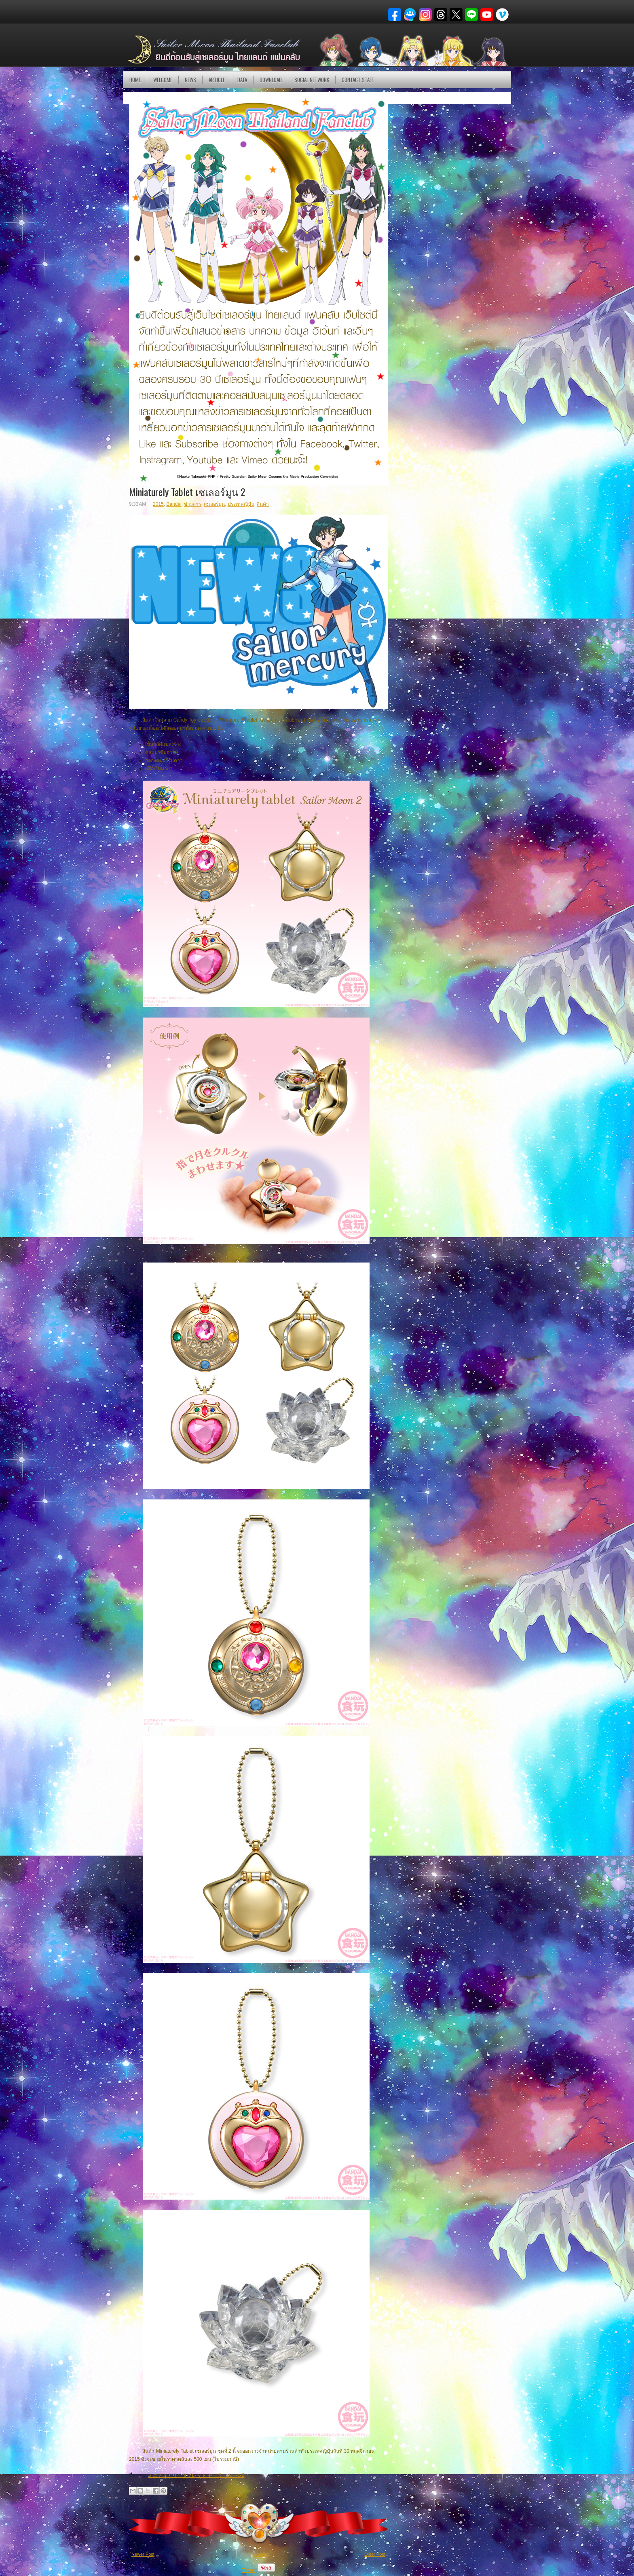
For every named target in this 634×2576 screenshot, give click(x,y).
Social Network (311, 80)
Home (135, 80)
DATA (242, 80)
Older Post (374, 2554)
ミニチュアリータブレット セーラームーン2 (196, 2475)
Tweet (249, 2570)
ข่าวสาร (192, 504)
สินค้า (263, 504)
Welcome (162, 80)
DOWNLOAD (271, 80)
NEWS (190, 80)
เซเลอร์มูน (214, 504)
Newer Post (142, 2554)
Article (217, 80)
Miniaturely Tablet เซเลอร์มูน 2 (187, 491)
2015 (158, 504)
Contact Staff (358, 80)
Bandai (173, 504)
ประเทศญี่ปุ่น (241, 504)
